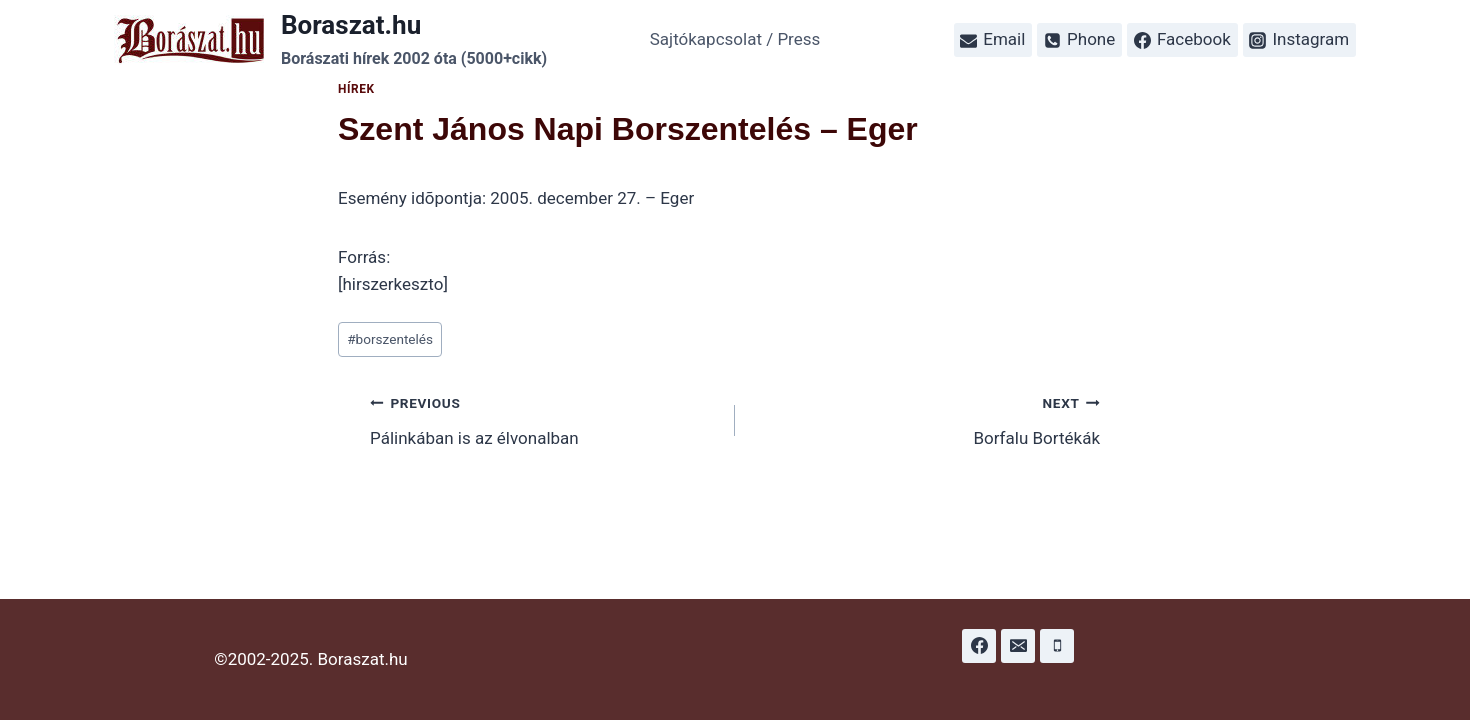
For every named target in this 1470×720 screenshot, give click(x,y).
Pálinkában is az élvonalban (544, 418)
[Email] (1018, 646)
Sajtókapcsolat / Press (735, 39)
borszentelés (390, 339)
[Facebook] (979, 646)
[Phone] (1057, 646)
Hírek (356, 89)
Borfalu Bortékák (926, 418)
